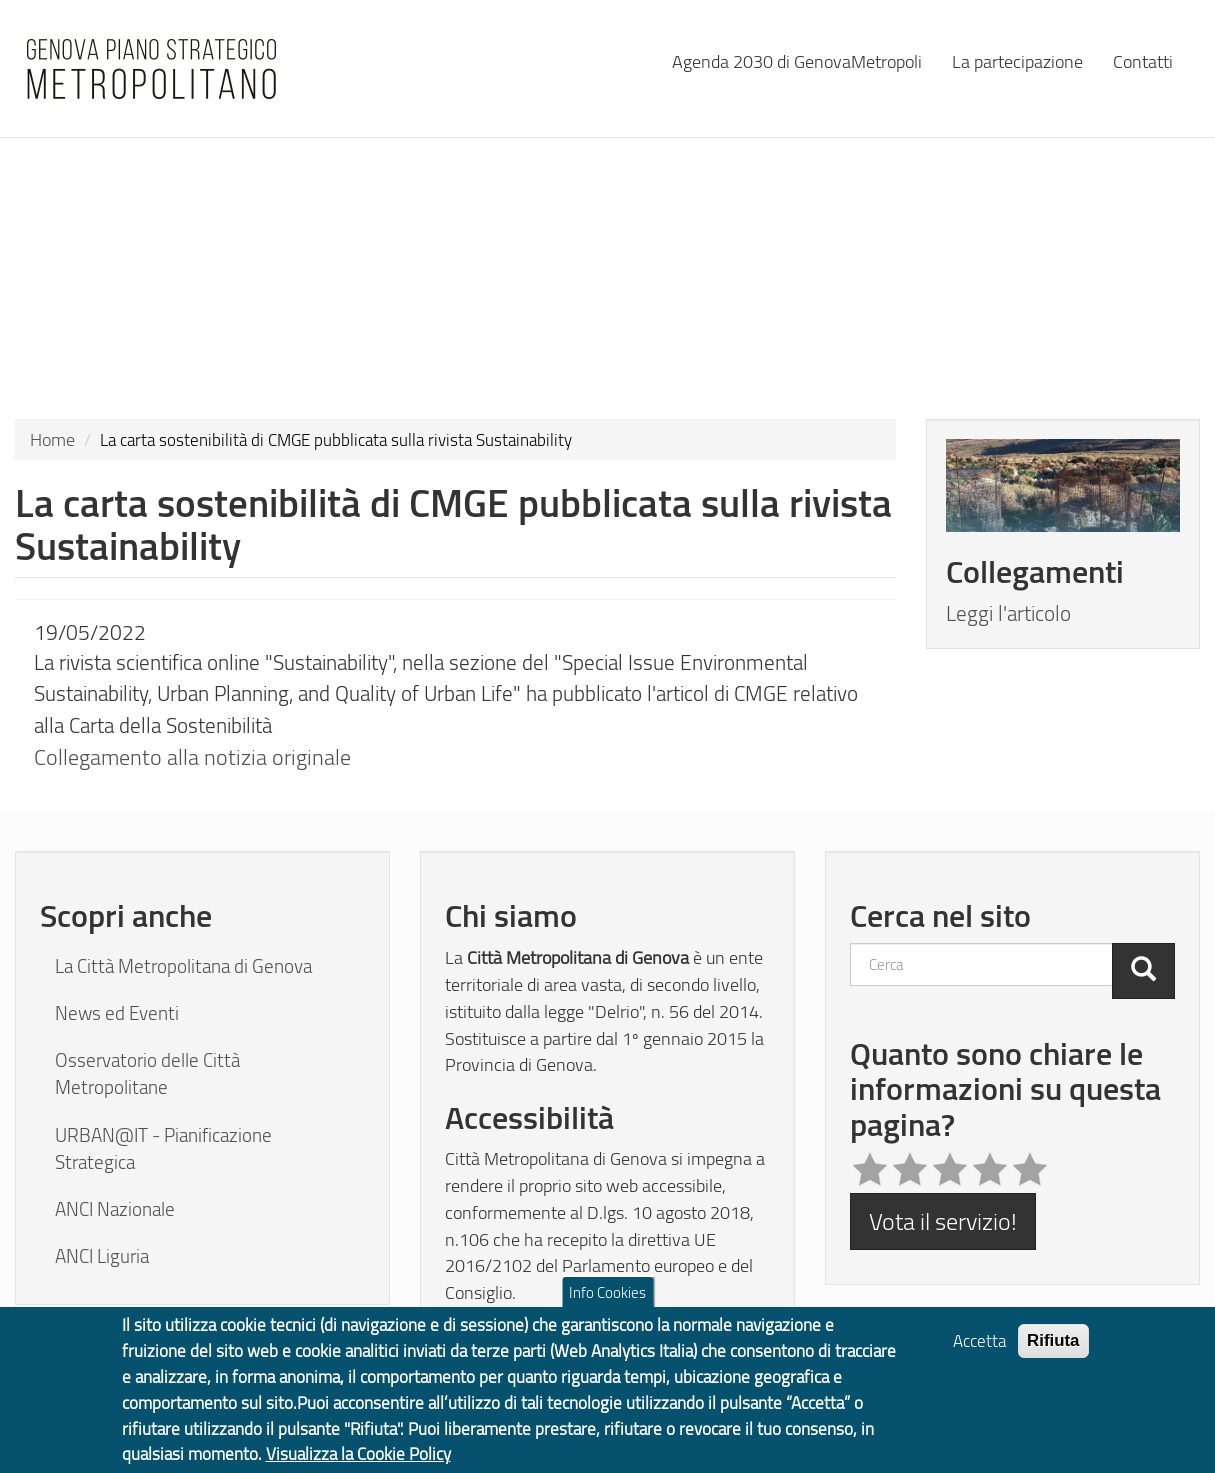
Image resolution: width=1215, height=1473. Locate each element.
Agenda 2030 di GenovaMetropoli (797, 60)
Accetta (979, 1347)
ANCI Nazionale (115, 1209)
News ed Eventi (117, 1013)
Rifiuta (1053, 1347)
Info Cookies (607, 1299)
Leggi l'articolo (1008, 613)
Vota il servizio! (943, 1220)
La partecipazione (1017, 60)
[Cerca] (1143, 971)
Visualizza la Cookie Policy (358, 1460)
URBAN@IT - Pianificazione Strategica (163, 1148)
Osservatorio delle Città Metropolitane (147, 1073)
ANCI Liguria (102, 1256)
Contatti (1143, 60)
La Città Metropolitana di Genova (183, 966)
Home (52, 439)
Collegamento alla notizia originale (192, 756)
